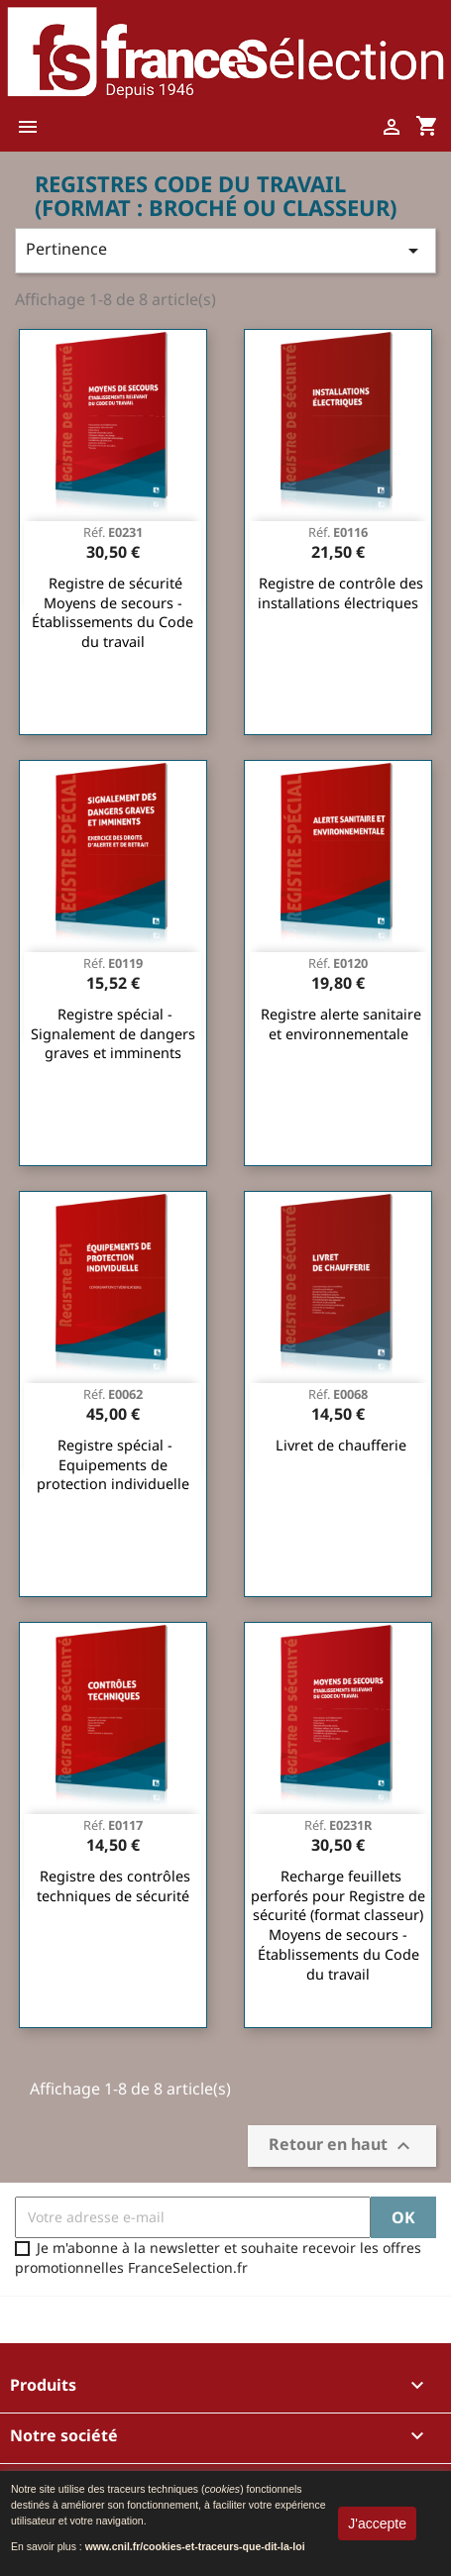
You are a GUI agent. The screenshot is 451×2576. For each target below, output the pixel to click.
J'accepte (377, 2523)
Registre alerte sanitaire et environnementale (341, 1024)
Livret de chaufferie (341, 1445)
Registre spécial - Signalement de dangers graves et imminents (113, 1034)
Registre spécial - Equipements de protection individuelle (113, 1465)
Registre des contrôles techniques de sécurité (114, 1886)
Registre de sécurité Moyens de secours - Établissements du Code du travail (112, 612)
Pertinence (225, 250)
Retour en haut (342, 2145)
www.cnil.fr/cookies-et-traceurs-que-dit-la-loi (195, 2546)
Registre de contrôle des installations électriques (340, 593)
